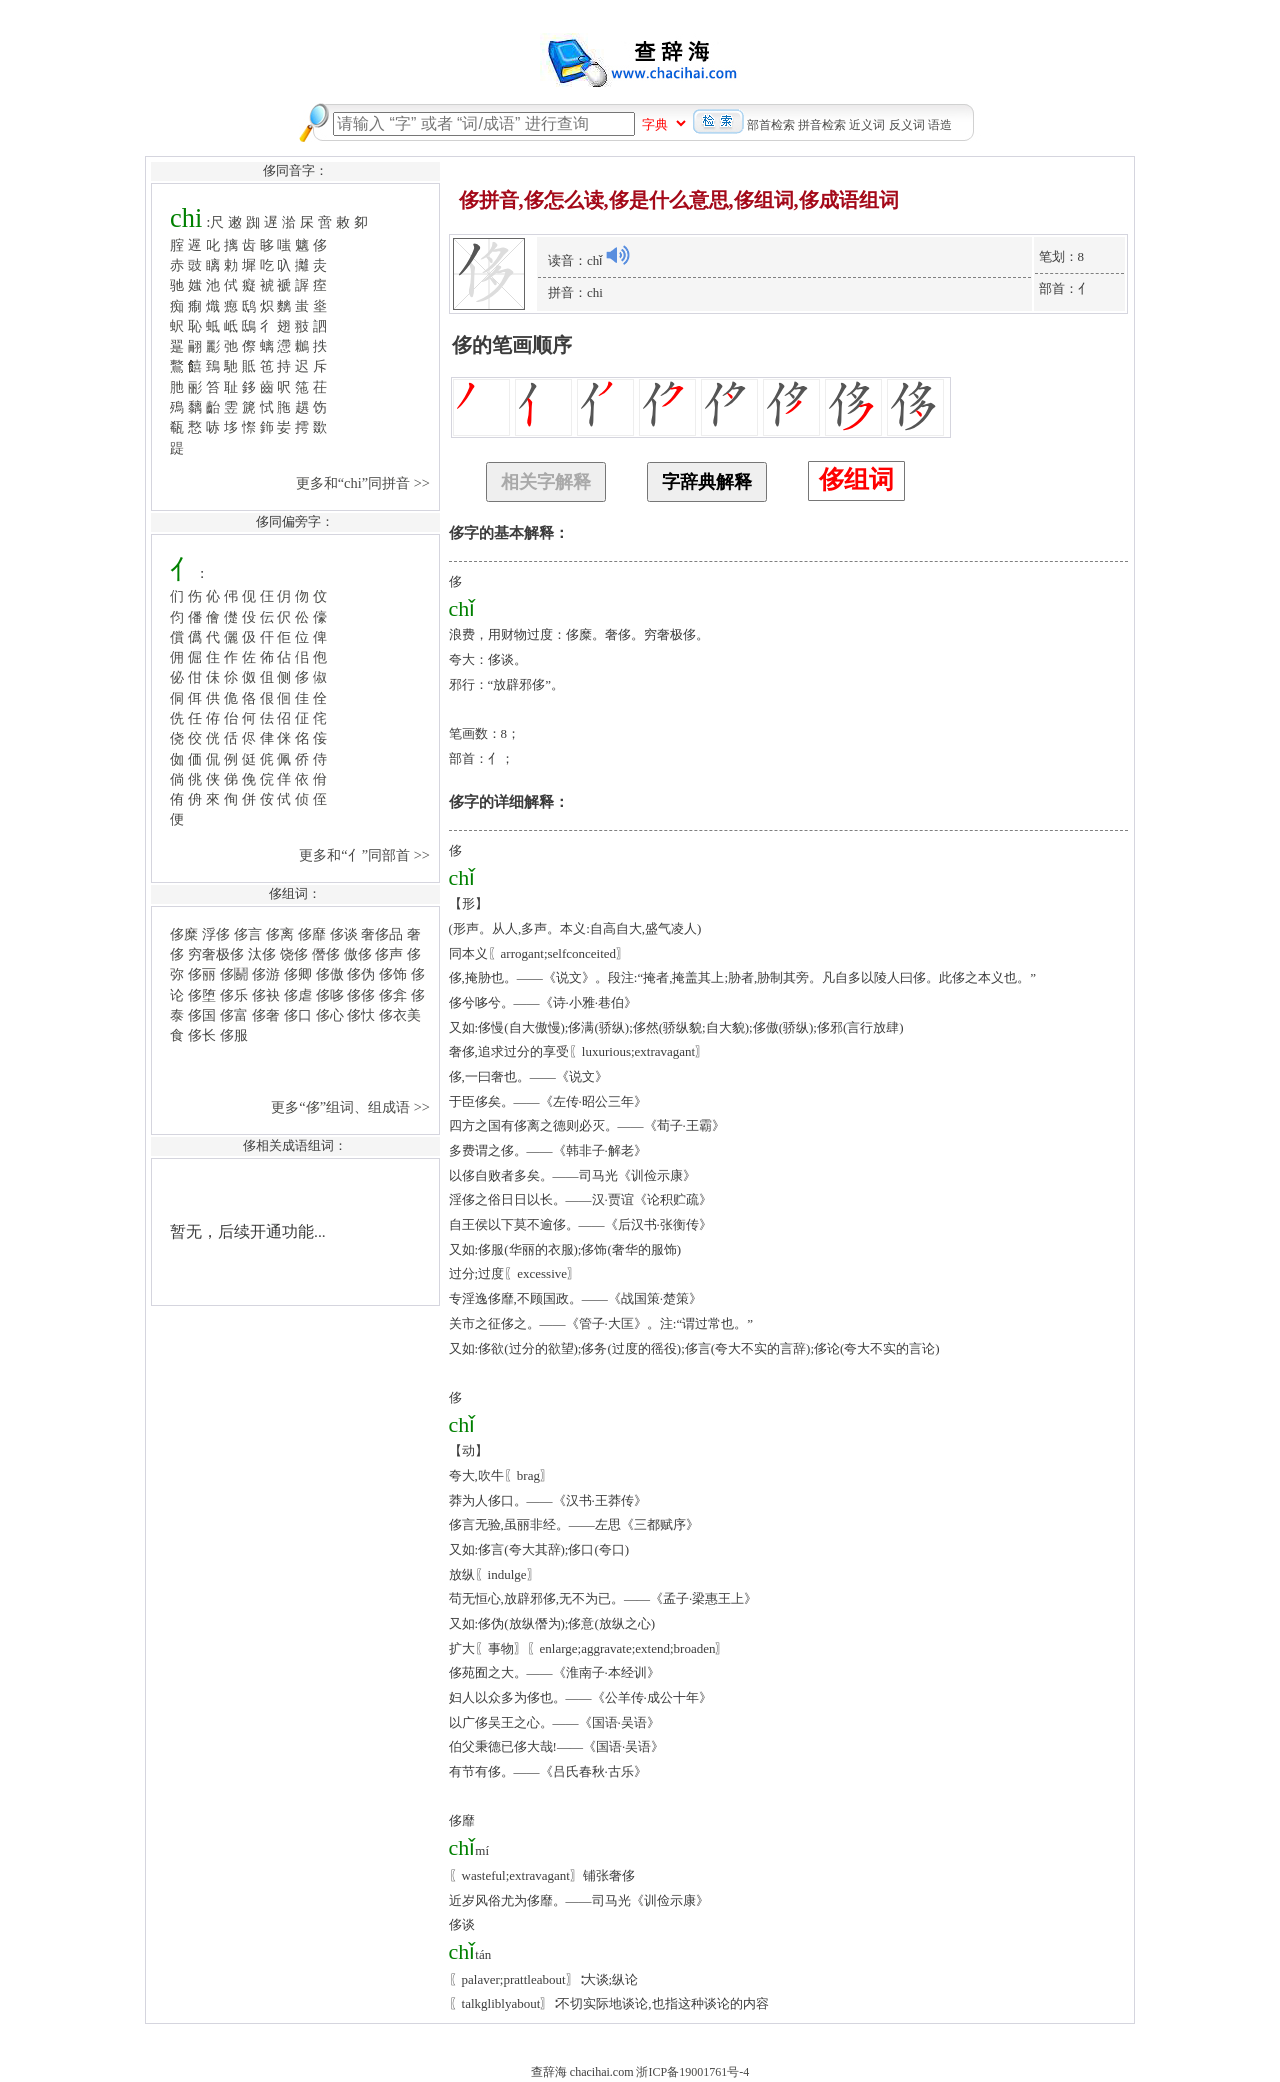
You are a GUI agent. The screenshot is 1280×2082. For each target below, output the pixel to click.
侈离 (280, 934)
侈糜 (184, 934)
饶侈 (294, 954)
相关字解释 (546, 482)
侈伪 (361, 974)
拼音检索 (822, 125)
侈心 (330, 1015)
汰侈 (262, 954)
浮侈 (216, 934)
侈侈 (361, 995)
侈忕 (361, 1015)
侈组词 (856, 479)
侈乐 (234, 995)
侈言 (248, 934)
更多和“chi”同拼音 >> (365, 483)
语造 (940, 125)
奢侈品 (382, 934)
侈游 (266, 974)
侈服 (234, 1035)
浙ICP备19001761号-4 (692, 2072)
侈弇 (393, 995)
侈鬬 (234, 974)
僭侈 (326, 954)
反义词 (907, 125)
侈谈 (344, 934)
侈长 (202, 1035)
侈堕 (202, 995)
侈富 (234, 1015)
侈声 (389, 954)
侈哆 (330, 995)
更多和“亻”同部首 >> (366, 855)
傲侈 (358, 954)
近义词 (867, 125)
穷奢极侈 (216, 954)
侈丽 (202, 974)
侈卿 (298, 974)
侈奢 (266, 1015)
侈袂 (266, 995)
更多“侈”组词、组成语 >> (352, 1107)
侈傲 (330, 974)
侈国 (202, 1015)
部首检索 (771, 125)
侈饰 (393, 974)
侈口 (298, 1015)
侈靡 (312, 934)
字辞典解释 (707, 482)
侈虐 (298, 995)
